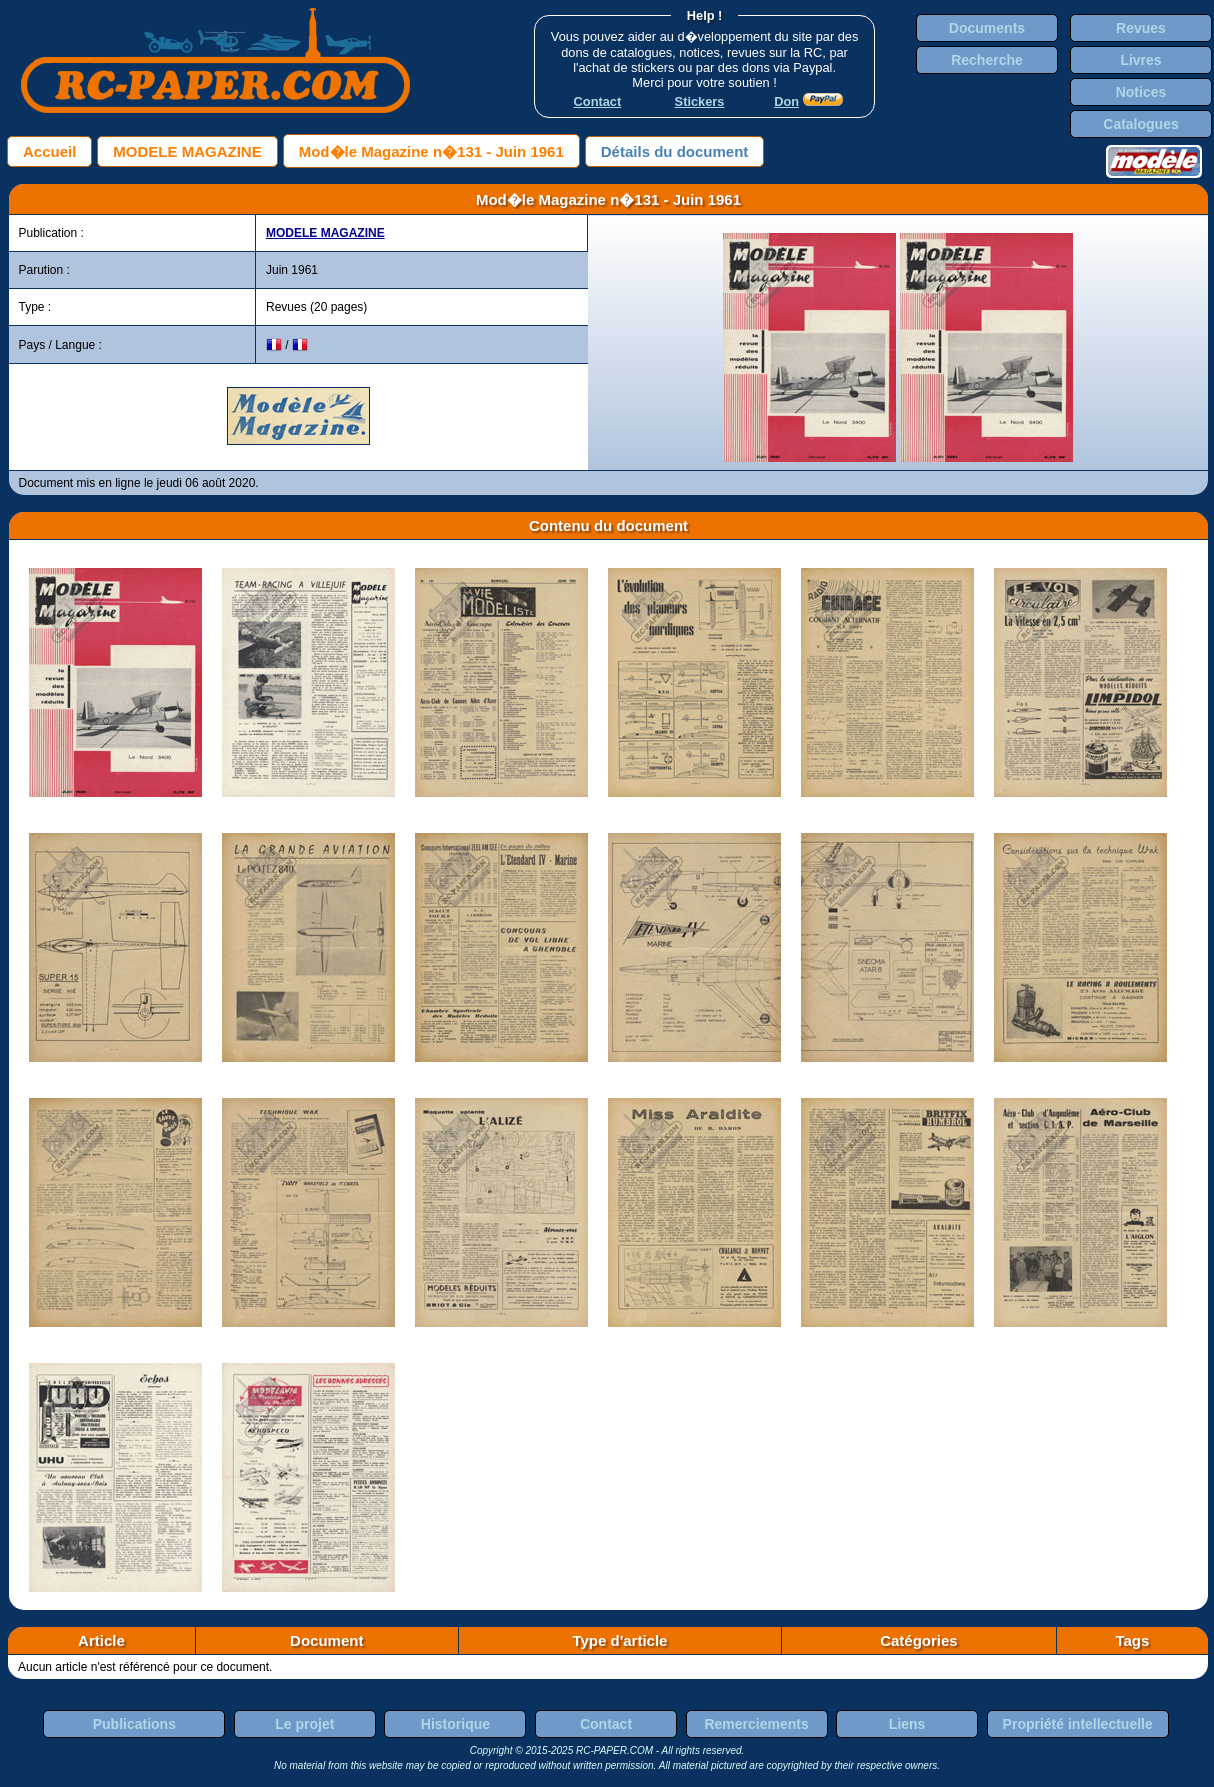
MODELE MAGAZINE (187, 151)
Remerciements (756, 1724)
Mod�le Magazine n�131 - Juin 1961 (431, 151)
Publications (134, 1724)
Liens (907, 1724)
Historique (455, 1724)
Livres (1140, 60)
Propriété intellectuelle (1078, 1724)
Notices (1141, 92)
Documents (987, 28)
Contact (606, 1724)
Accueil (49, 151)
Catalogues (1140, 124)
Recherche (987, 60)
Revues (1141, 28)
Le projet (304, 1724)
